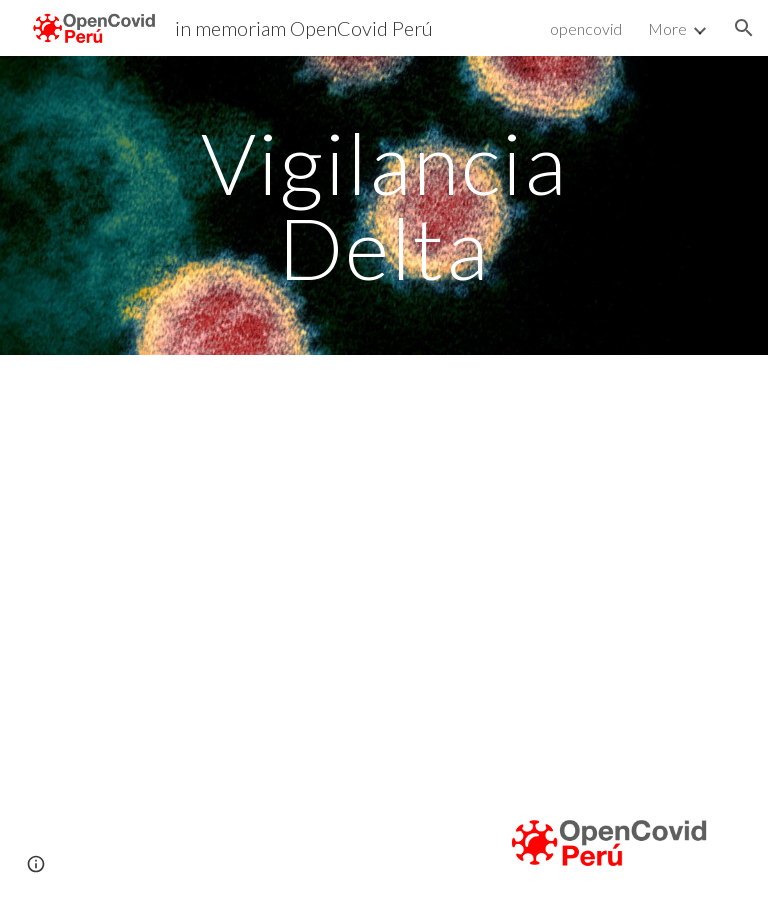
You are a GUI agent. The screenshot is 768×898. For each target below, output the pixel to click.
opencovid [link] (586, 28)
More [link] (667, 28)
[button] (744, 28)
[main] (383, 205)
